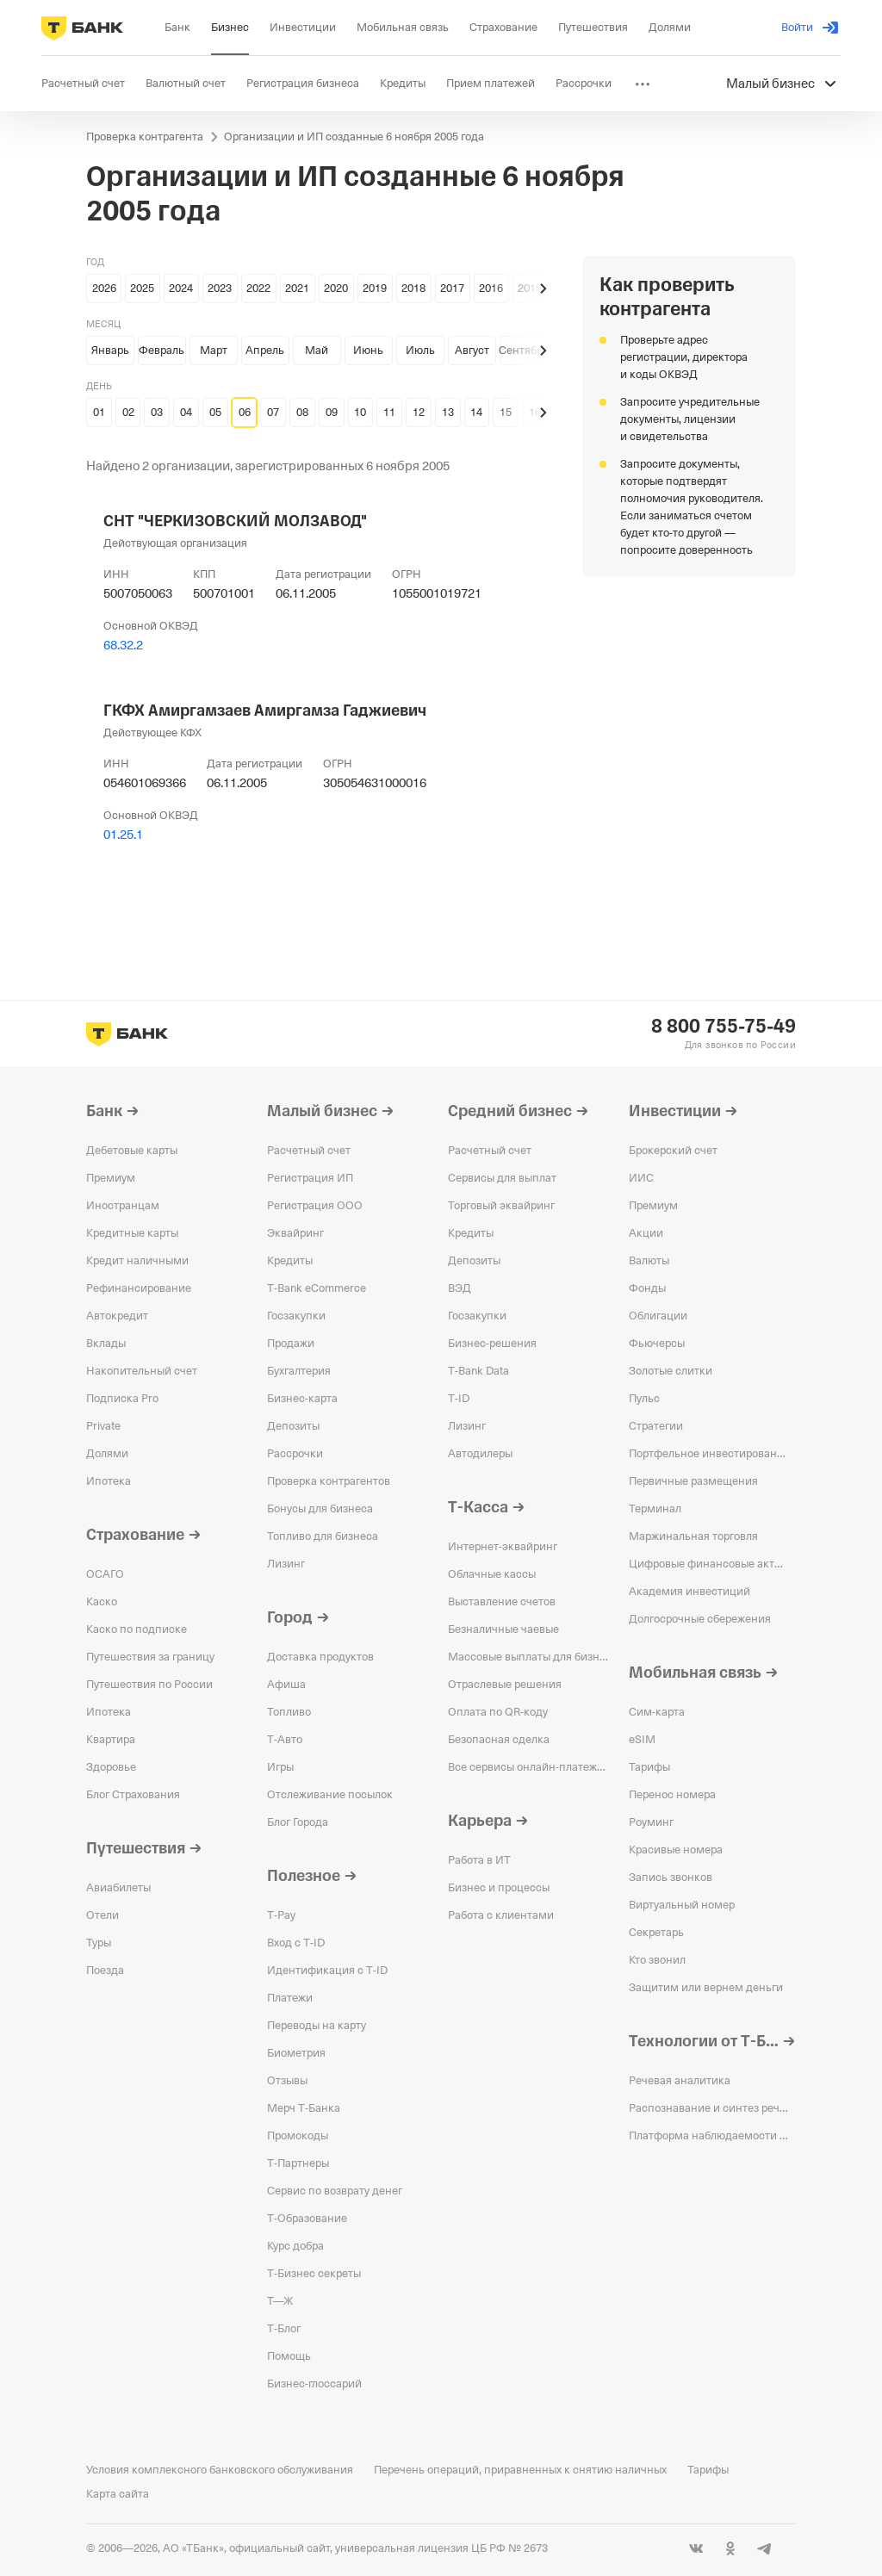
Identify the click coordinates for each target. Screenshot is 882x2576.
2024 (181, 288)
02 (128, 412)
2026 (104, 288)
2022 (258, 288)
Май (316, 350)
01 (99, 412)
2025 (142, 288)
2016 (491, 288)
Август (472, 350)
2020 (336, 288)
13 (448, 412)
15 (506, 412)
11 (389, 412)
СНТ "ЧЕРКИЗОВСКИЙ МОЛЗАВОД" (235, 521)
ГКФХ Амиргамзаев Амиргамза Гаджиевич (264, 710)
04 (186, 412)
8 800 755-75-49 (723, 1027)
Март (213, 350)
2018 (413, 288)
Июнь (368, 350)
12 (419, 412)
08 (302, 412)
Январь (110, 350)
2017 (452, 288)
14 (476, 412)
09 (332, 412)
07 (273, 412)
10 (360, 412)
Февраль (161, 350)
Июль (420, 350)
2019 (375, 288)
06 (245, 412)
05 (215, 412)
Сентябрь (524, 350)
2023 (220, 288)
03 (157, 412)
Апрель (264, 350)
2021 (297, 288)
